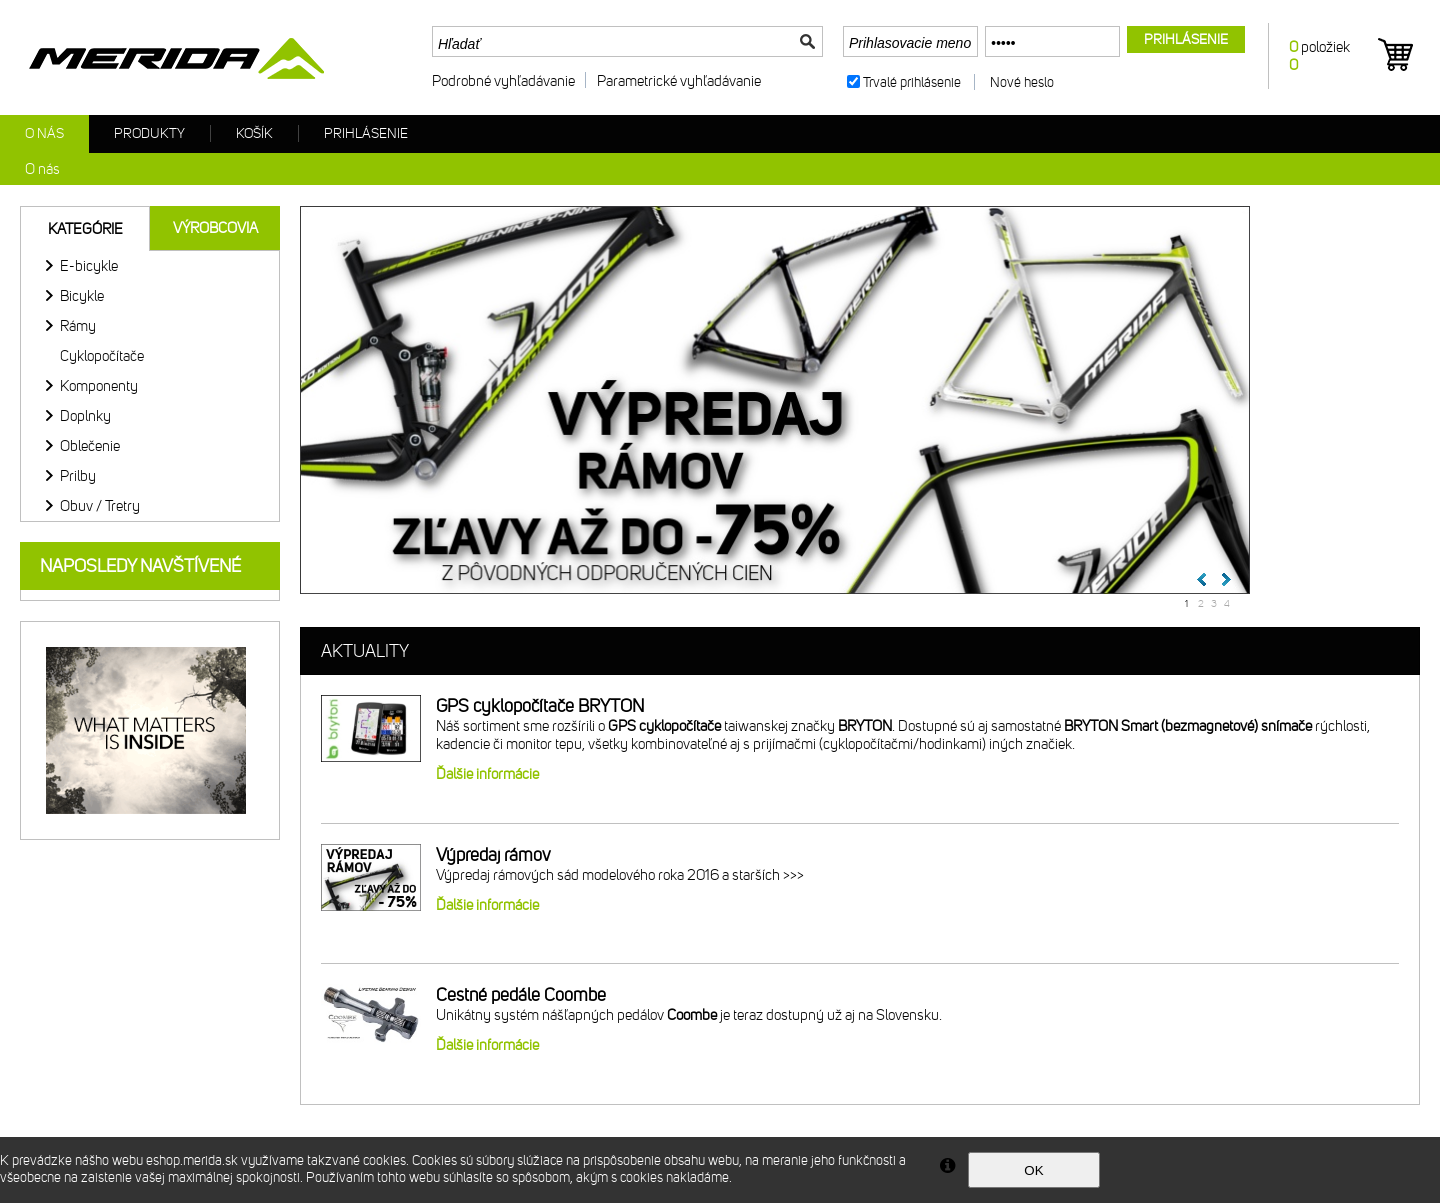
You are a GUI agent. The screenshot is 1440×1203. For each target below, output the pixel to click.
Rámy (78, 326)
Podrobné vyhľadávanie (503, 81)
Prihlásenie (366, 133)
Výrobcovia (215, 228)
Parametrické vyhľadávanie (679, 81)
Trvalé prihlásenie (912, 82)
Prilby (78, 476)
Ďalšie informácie (487, 774)
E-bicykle (89, 266)
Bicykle (82, 296)
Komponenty (99, 386)
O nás (44, 133)
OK (1033, 1170)
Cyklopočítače (102, 356)
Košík (254, 133)
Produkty (149, 133)
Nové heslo (1022, 82)
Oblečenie (90, 446)
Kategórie (85, 229)
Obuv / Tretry (100, 506)
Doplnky (85, 416)
